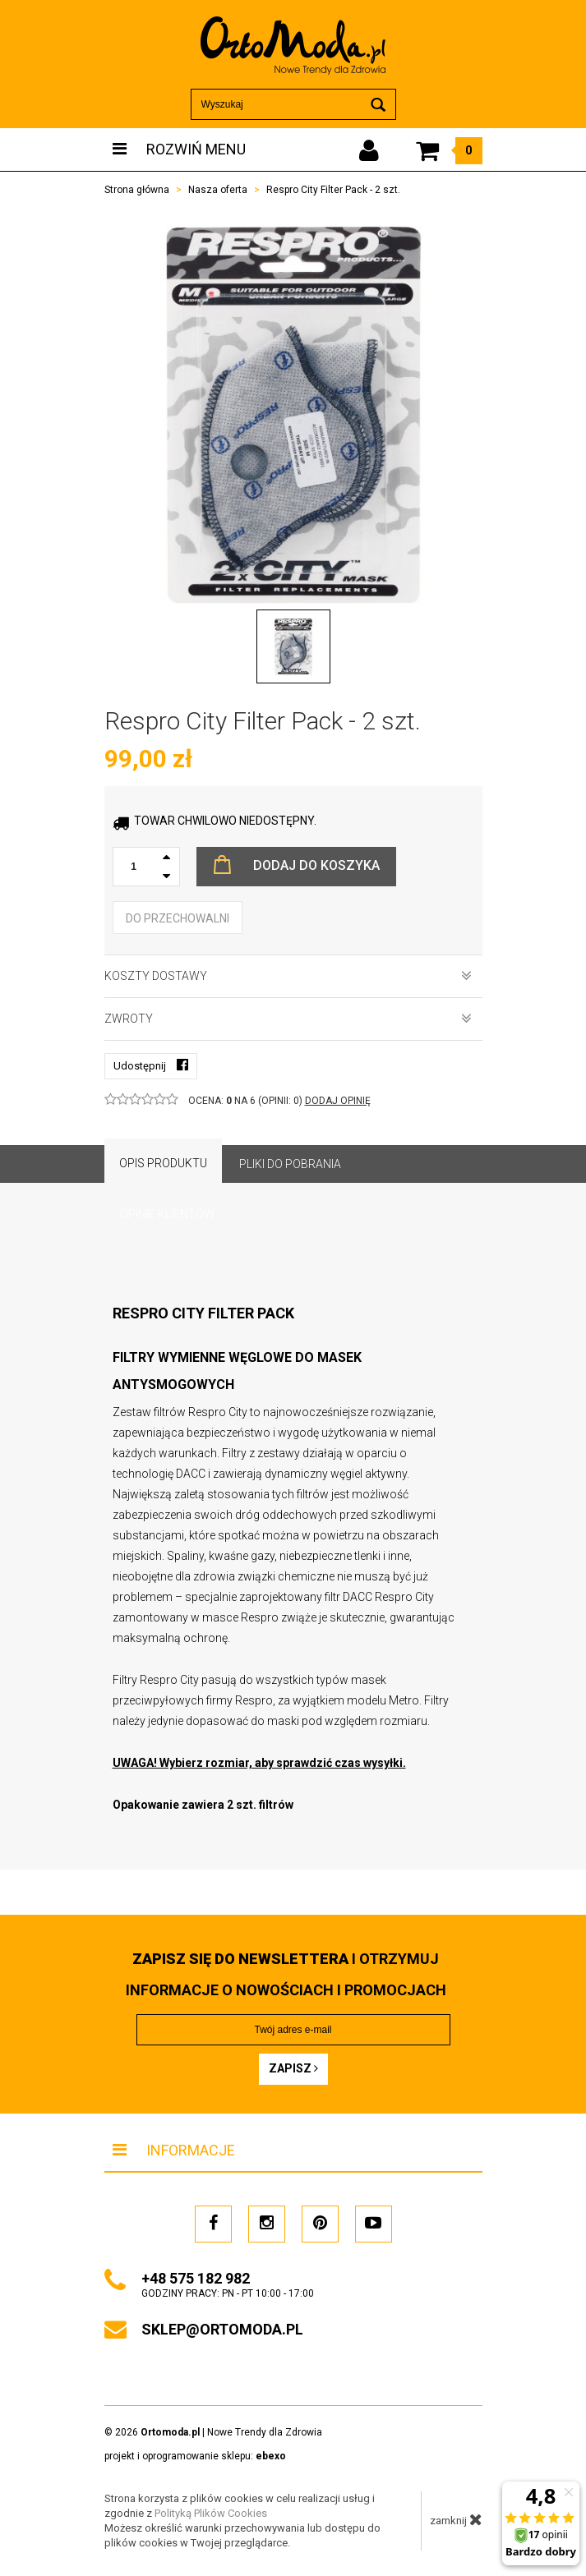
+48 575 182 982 (195, 2278)
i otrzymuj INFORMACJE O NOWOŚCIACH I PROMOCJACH (286, 1974)
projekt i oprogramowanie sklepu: (195, 2456)
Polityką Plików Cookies (211, 2513)
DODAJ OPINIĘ (338, 1100)
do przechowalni (177, 918)
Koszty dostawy (288, 976)
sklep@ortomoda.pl (222, 2329)
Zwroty (288, 1018)
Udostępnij (150, 1065)
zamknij (456, 2519)
